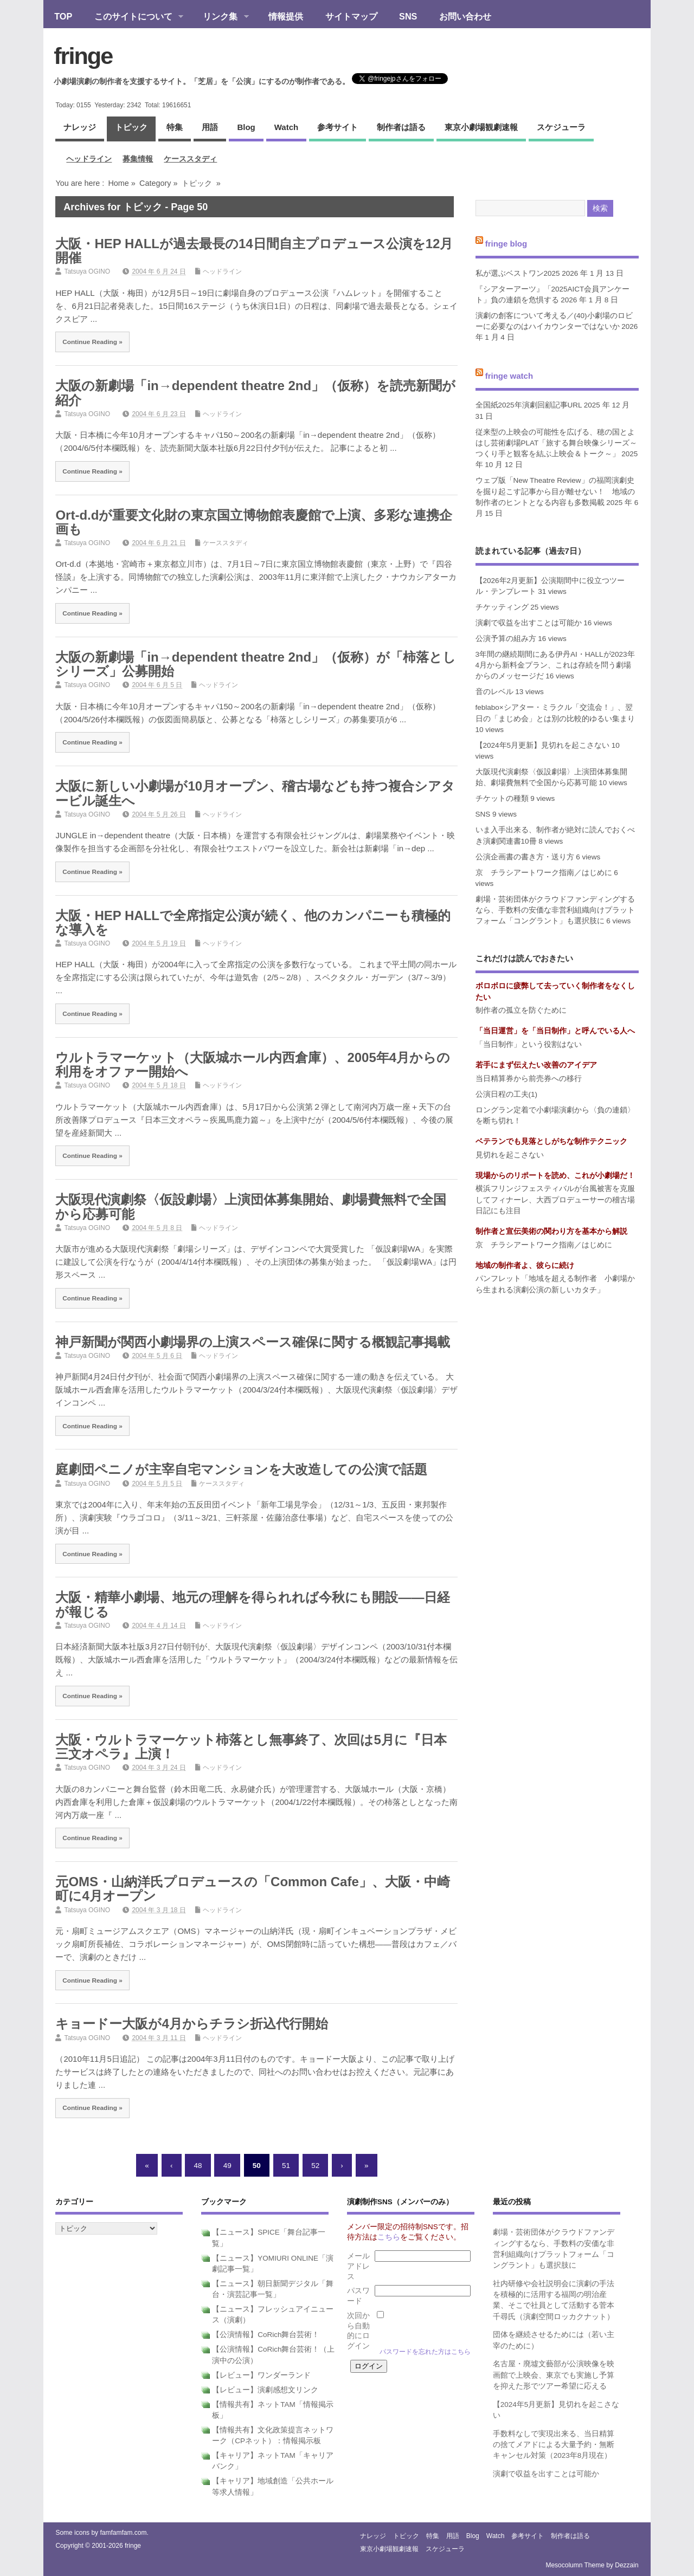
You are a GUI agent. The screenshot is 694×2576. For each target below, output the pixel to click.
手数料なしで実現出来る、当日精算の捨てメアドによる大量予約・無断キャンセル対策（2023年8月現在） (553, 2445)
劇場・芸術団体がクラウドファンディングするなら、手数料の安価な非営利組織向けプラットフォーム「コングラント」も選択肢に (555, 910)
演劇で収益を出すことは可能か (528, 623)
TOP (63, 16)
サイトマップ (351, 16)
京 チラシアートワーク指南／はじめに (543, 873)
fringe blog (506, 243)
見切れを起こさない (509, 1155)
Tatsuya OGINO (87, 271)
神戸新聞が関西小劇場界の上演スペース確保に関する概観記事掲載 (252, 1342)
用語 (210, 127)
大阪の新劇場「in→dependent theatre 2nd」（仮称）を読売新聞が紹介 (255, 392)
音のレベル (494, 692)
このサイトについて (133, 17)
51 (286, 2165)
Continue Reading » (92, 341)
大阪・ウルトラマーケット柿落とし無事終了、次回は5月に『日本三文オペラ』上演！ (250, 1746)
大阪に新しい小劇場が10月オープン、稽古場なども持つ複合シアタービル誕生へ (255, 793)
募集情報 (138, 159)
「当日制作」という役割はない (528, 1044)
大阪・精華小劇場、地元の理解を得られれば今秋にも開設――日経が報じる (252, 1604)
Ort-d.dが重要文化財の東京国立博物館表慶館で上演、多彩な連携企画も (253, 522)
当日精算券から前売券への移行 (528, 1079)
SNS (408, 16)
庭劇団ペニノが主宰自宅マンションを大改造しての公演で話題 (241, 1469)
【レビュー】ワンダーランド (261, 2375)
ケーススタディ (190, 159)
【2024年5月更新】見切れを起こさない (542, 745)
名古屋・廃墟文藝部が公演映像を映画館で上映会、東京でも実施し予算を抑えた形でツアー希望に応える (553, 2375)
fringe (83, 56)
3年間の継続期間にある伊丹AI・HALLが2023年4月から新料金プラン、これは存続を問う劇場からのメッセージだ (555, 665)
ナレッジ (79, 127)
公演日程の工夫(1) (506, 1094)
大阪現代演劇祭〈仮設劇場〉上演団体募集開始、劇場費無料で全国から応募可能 (250, 1206)
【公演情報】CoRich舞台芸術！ (265, 2335)
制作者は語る (401, 127)
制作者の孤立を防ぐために (521, 1010)
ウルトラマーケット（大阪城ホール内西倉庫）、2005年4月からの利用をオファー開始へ (252, 1064)
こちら (388, 2237)
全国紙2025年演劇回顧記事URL (528, 405)
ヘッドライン (89, 159)
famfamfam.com (123, 2532)
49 (227, 2165)
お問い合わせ (465, 16)
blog (246, 127)
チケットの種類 (502, 798)
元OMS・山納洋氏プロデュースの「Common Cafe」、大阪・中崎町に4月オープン (252, 1888)
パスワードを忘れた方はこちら (425, 2351)
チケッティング (502, 607)
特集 (174, 127)
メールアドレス (358, 2266)
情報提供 (285, 16)
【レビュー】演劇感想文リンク (265, 2390)
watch (286, 127)
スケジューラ (561, 127)
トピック (131, 127)
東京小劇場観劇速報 (481, 127)
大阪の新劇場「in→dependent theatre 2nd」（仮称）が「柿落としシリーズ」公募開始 (255, 664)
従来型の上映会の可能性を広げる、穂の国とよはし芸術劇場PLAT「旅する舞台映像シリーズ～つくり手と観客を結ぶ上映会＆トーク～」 (556, 443)
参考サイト (337, 127)
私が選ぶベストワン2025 (517, 273)
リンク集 (220, 17)
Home (118, 183)
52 (315, 2165)
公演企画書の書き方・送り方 (524, 857)
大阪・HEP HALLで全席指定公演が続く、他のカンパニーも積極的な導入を (253, 922)
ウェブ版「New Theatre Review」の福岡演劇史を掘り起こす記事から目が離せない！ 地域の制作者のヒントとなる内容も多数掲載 (555, 491)
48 (198, 2165)
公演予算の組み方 (505, 639)
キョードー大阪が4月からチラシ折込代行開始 (191, 2023)
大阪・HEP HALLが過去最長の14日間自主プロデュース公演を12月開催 (254, 250)
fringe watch (509, 375)
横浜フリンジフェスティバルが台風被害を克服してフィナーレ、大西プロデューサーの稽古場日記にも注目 (555, 1200)
